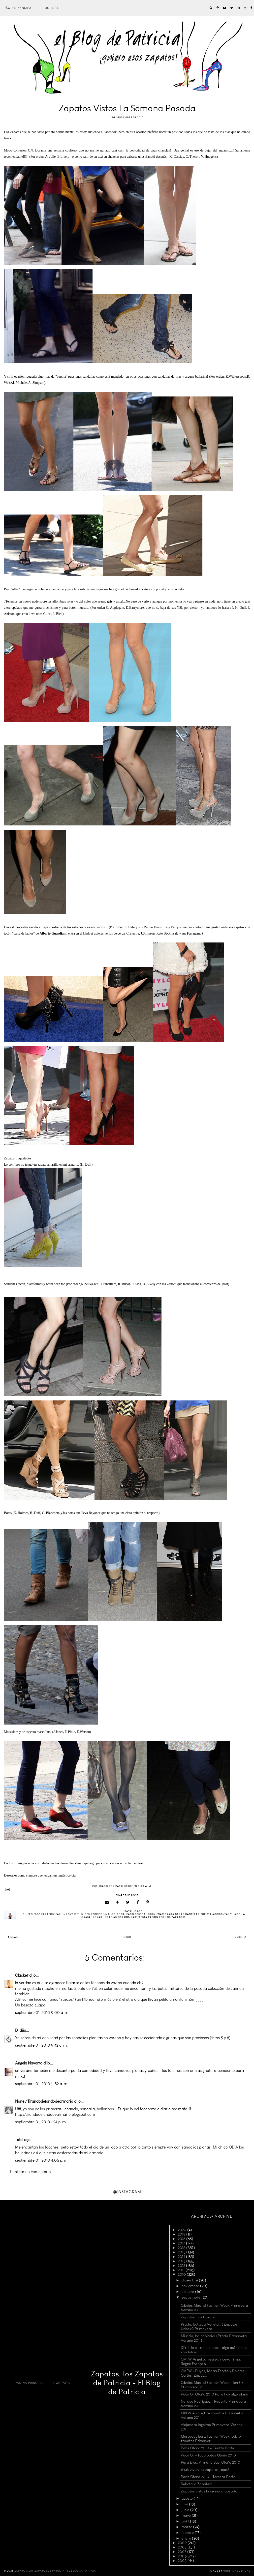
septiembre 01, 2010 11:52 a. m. (41, 2083)
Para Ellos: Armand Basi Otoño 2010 (210, 2462)
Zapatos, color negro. (198, 2317)
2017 (182, 2243)
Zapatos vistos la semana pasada (209, 2491)
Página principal (18, 8)
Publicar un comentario (30, 2171)
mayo (187, 2515)
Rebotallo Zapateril (196, 2484)
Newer (14, 1937)
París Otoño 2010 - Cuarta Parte (207, 2448)
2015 (182, 2252)
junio (186, 2510)
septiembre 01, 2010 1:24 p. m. (41, 2122)
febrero (188, 2532)
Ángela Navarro (28, 2063)
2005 (183, 2560)
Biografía (50, 8)
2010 (182, 2274)
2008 (183, 2547)
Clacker (21, 1975)
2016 (182, 2247)
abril (186, 2521)
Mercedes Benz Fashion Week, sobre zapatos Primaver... (211, 2438)
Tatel (19, 2139)
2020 (182, 2230)
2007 (182, 2551)
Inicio (127, 1937)
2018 (182, 2239)
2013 (182, 2261)
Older (240, 1937)
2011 (182, 2270)
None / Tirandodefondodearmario (44, 2101)
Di (17, 2030)
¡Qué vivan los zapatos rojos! (205, 2469)
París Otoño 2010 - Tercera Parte (208, 2477)
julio (185, 2504)
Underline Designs (236, 2570)
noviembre (191, 2286)
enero (187, 2538)
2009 (183, 2543)
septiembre (191, 2297)
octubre (188, 2291)
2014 (182, 2256)
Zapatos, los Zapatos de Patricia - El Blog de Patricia (127, 2382)
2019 (182, 2234)
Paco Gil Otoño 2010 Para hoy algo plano (214, 2394)
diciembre (190, 2280)
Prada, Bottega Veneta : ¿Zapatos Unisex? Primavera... (209, 2326)
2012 (182, 2265)
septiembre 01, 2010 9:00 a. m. (42, 2012)
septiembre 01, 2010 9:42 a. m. (41, 2045)
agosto (188, 2498)
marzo (187, 2527)
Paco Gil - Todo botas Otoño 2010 (208, 2455)
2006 (183, 2556)
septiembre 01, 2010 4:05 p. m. (41, 2160)
